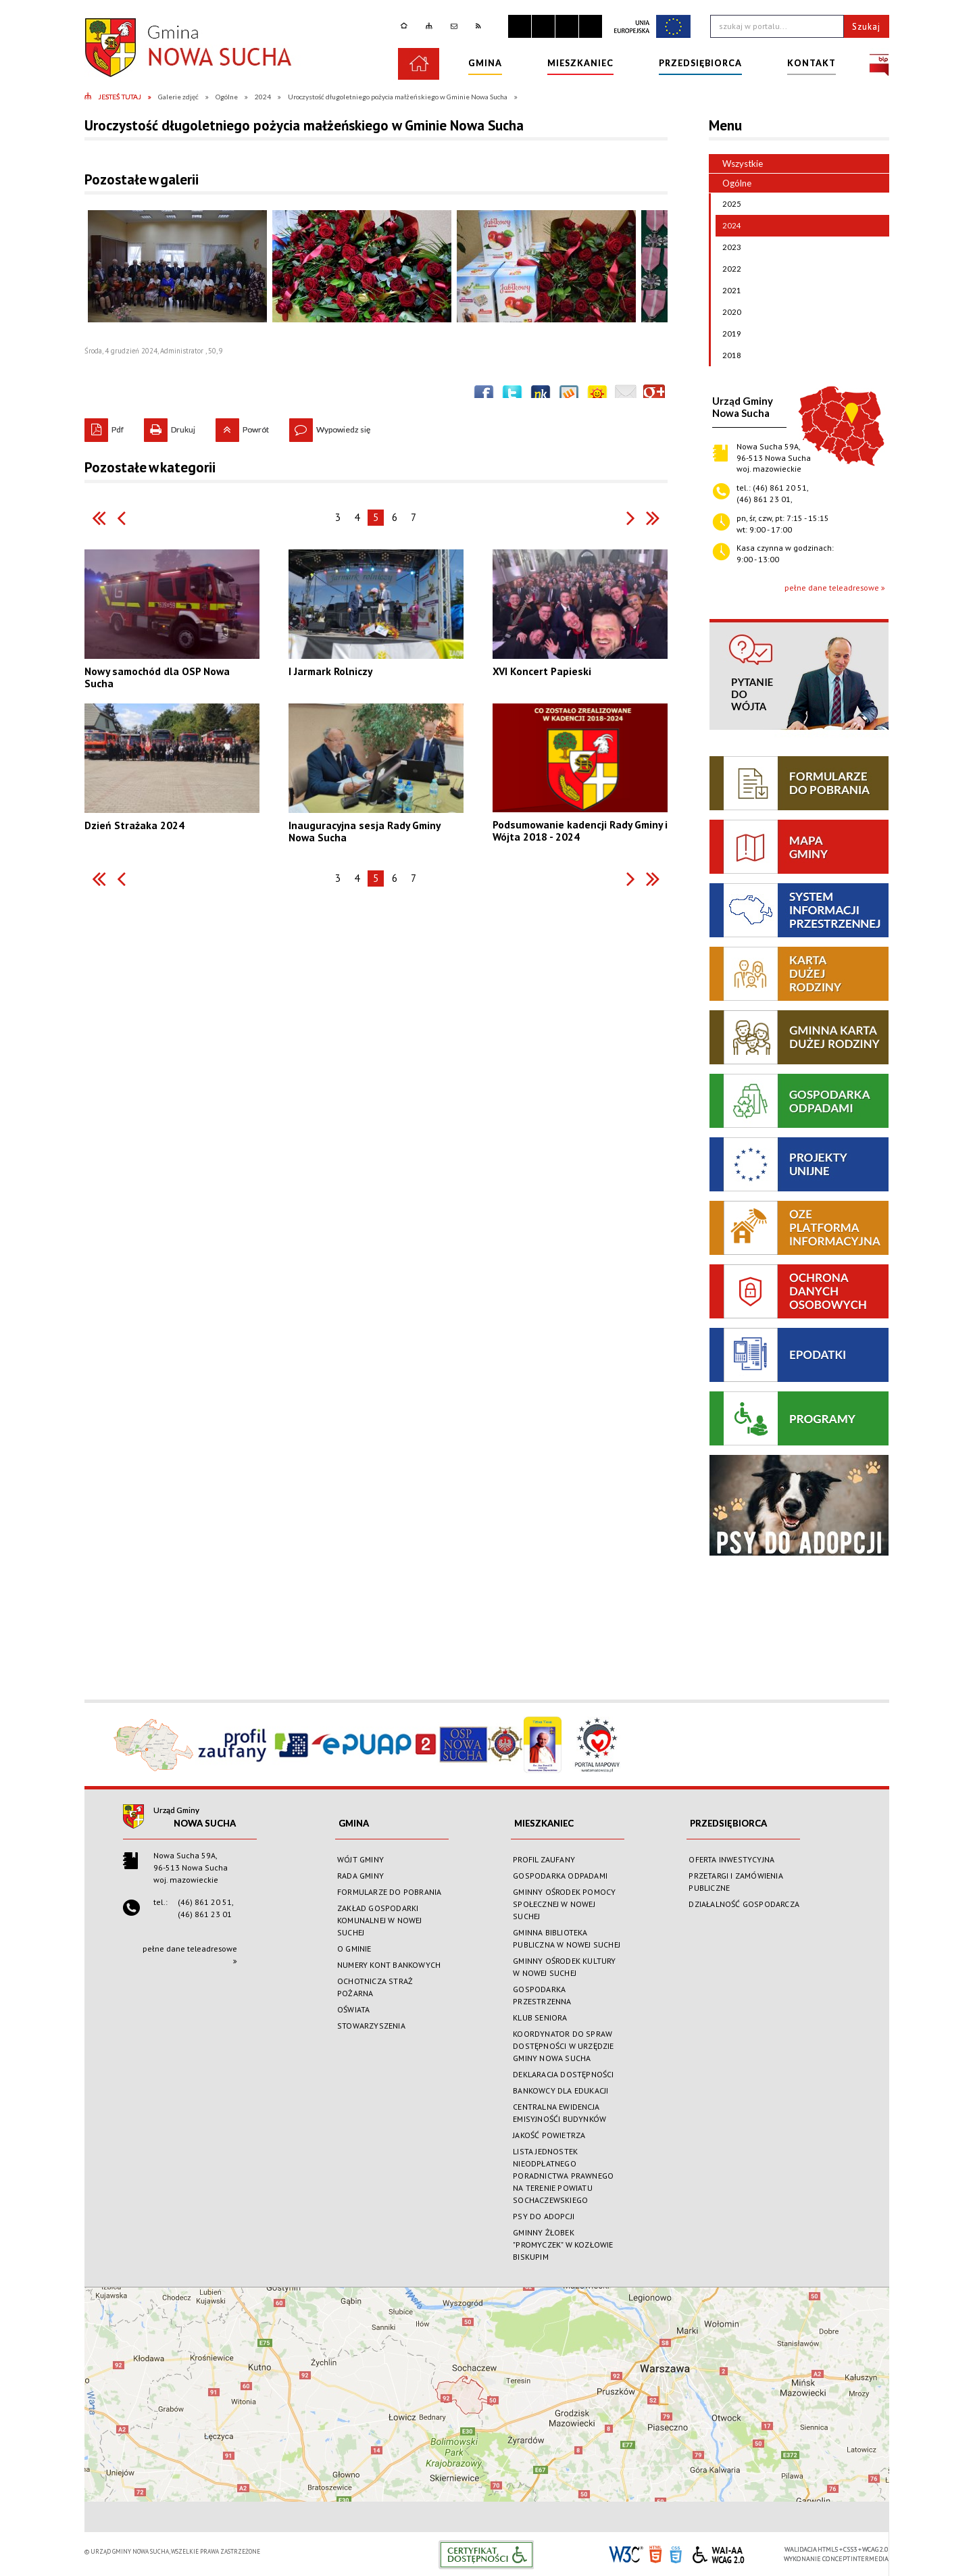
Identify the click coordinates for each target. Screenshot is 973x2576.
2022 (728, 269)
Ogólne (730, 183)
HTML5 (655, 2553)
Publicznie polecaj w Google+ (654, 395)
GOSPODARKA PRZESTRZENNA (542, 1995)
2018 (728, 355)
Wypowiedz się (329, 426)
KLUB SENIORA (540, 2017)
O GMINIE (354, 1948)
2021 (728, 290)
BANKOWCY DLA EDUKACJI (560, 2090)
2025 (728, 204)
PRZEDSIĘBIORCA (728, 1823)
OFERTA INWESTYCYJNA (731, 1859)
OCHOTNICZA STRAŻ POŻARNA (375, 1987)
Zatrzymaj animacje (519, 26)
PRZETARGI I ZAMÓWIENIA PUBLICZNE (735, 1882)
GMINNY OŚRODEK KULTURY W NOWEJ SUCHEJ (564, 1967)
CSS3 (675, 2553)
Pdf (104, 426)
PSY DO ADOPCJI (543, 2216)
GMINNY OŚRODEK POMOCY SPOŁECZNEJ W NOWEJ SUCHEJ (564, 1904)
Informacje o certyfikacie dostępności (486, 2554)
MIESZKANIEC (544, 1823)
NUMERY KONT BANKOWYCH (389, 1965)
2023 (728, 247)
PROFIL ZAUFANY (544, 1859)
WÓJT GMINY (360, 1859)
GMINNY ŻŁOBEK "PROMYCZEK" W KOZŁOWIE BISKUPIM (563, 2244)
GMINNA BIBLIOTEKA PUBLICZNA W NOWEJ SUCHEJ (566, 1938)
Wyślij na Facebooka (484, 395)
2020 (728, 312)
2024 (728, 226)
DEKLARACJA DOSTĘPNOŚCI (563, 2074)
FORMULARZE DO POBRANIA (389, 1892)
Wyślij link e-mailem (626, 395)
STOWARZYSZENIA (371, 2026)
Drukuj (169, 426)
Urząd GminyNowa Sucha (742, 407)
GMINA (354, 1823)
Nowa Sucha (205, 1823)
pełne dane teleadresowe (831, 588)
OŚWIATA (353, 2009)
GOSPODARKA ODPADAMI (560, 1876)
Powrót (242, 426)
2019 (728, 334)
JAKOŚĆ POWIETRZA (549, 2135)
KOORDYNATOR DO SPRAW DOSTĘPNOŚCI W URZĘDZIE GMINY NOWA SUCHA (563, 2046)
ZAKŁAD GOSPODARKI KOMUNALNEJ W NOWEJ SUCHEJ (379, 1920)
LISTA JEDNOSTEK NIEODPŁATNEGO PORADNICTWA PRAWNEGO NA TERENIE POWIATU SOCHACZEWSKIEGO (563, 2175)
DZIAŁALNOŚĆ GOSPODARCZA (744, 1904)
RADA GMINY (360, 1876)
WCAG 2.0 (718, 2552)
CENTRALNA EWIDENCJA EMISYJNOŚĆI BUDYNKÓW (559, 2113)
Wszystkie (742, 163)
